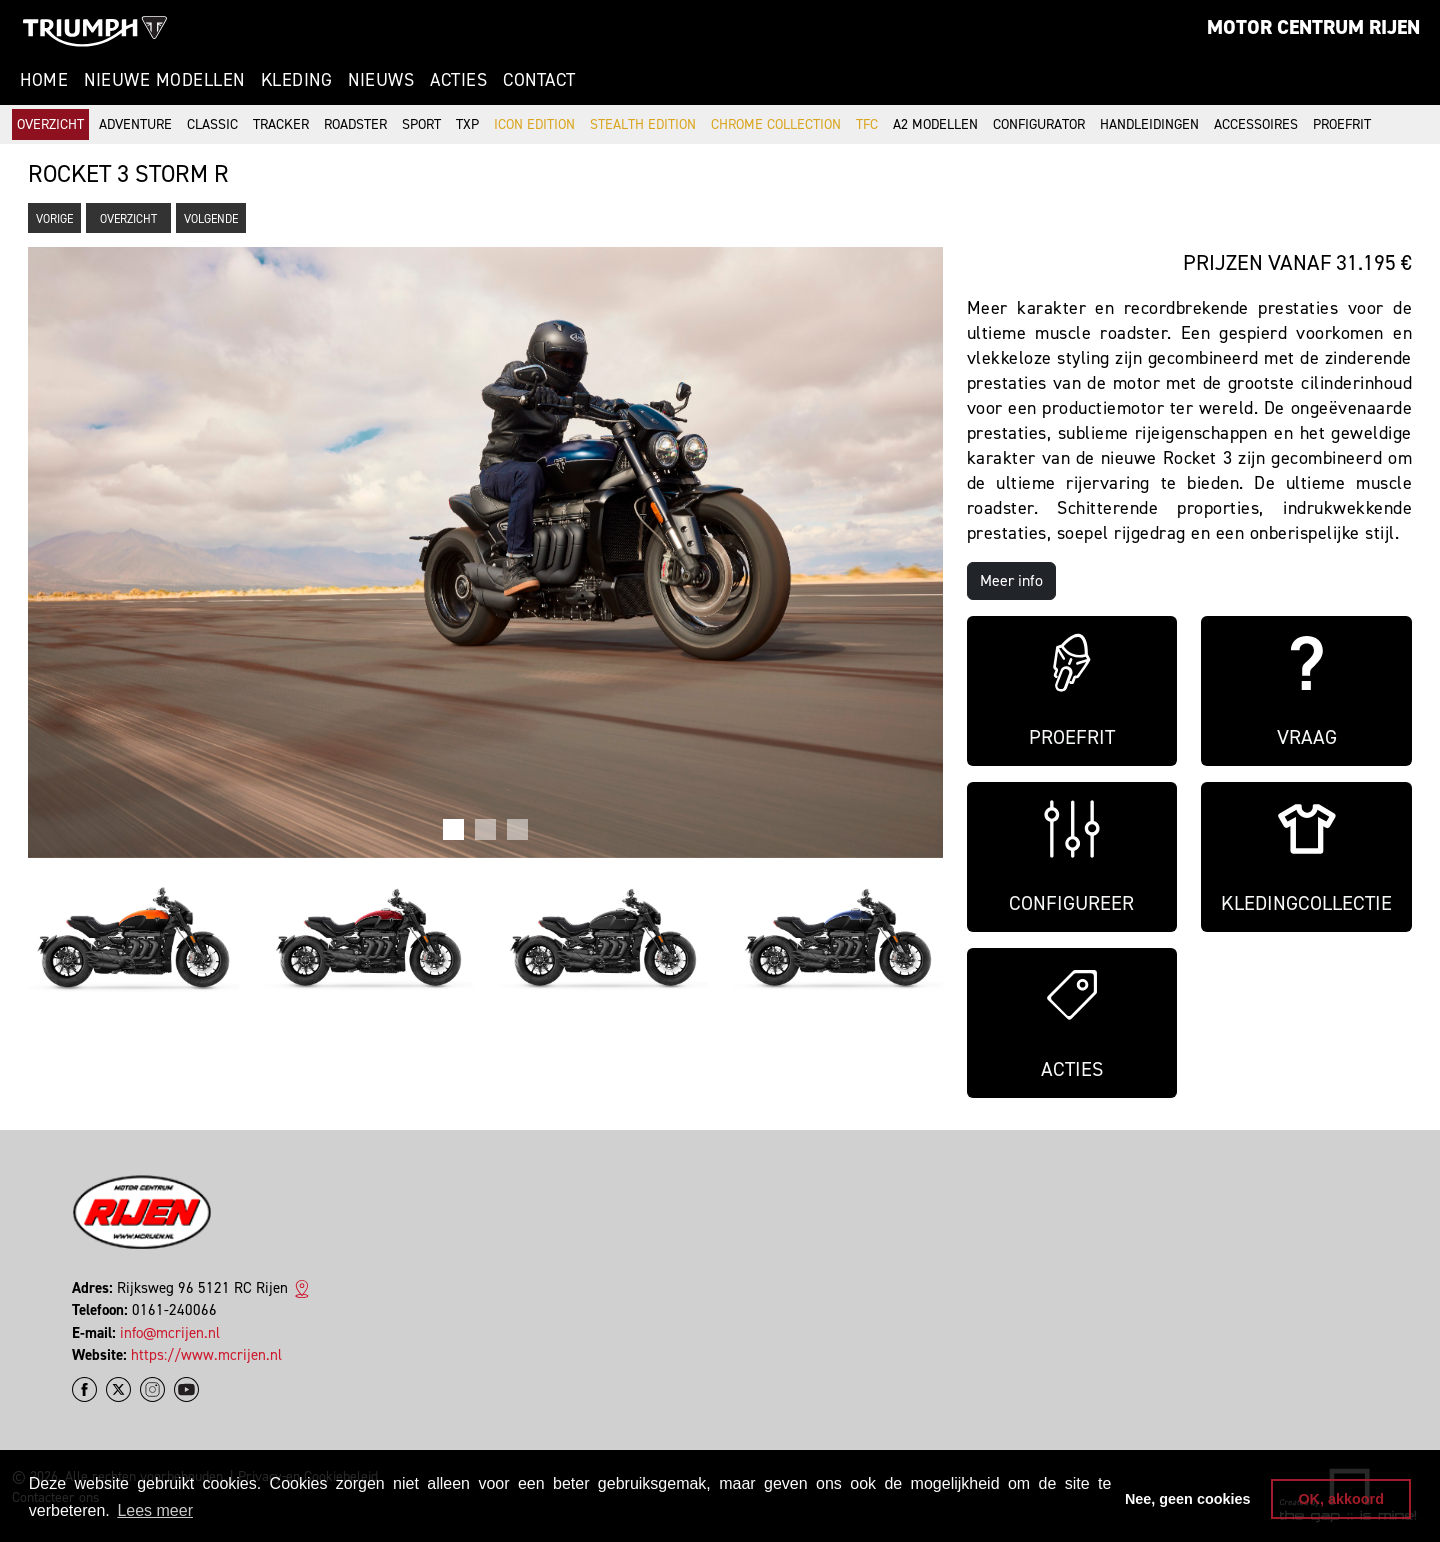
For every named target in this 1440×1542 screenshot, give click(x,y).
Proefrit (1342, 124)
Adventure (135, 124)
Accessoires (1256, 124)
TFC (867, 124)
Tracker (281, 124)
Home (44, 80)
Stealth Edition (643, 124)
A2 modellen (935, 124)
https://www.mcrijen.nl (206, 1355)
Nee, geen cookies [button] (1188, 1499)
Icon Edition (534, 124)
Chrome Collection (776, 124)
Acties (458, 80)
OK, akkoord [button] (1341, 1499)
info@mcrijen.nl (170, 1333)
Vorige (54, 219)
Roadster (355, 124)
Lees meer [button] (155, 1510)
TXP (467, 124)
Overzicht (50, 124)
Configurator (1039, 124)
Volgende (211, 219)
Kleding (297, 80)
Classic (212, 124)
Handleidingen (1149, 124)
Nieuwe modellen (164, 80)
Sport (421, 124)
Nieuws (381, 80)
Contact (539, 80)
